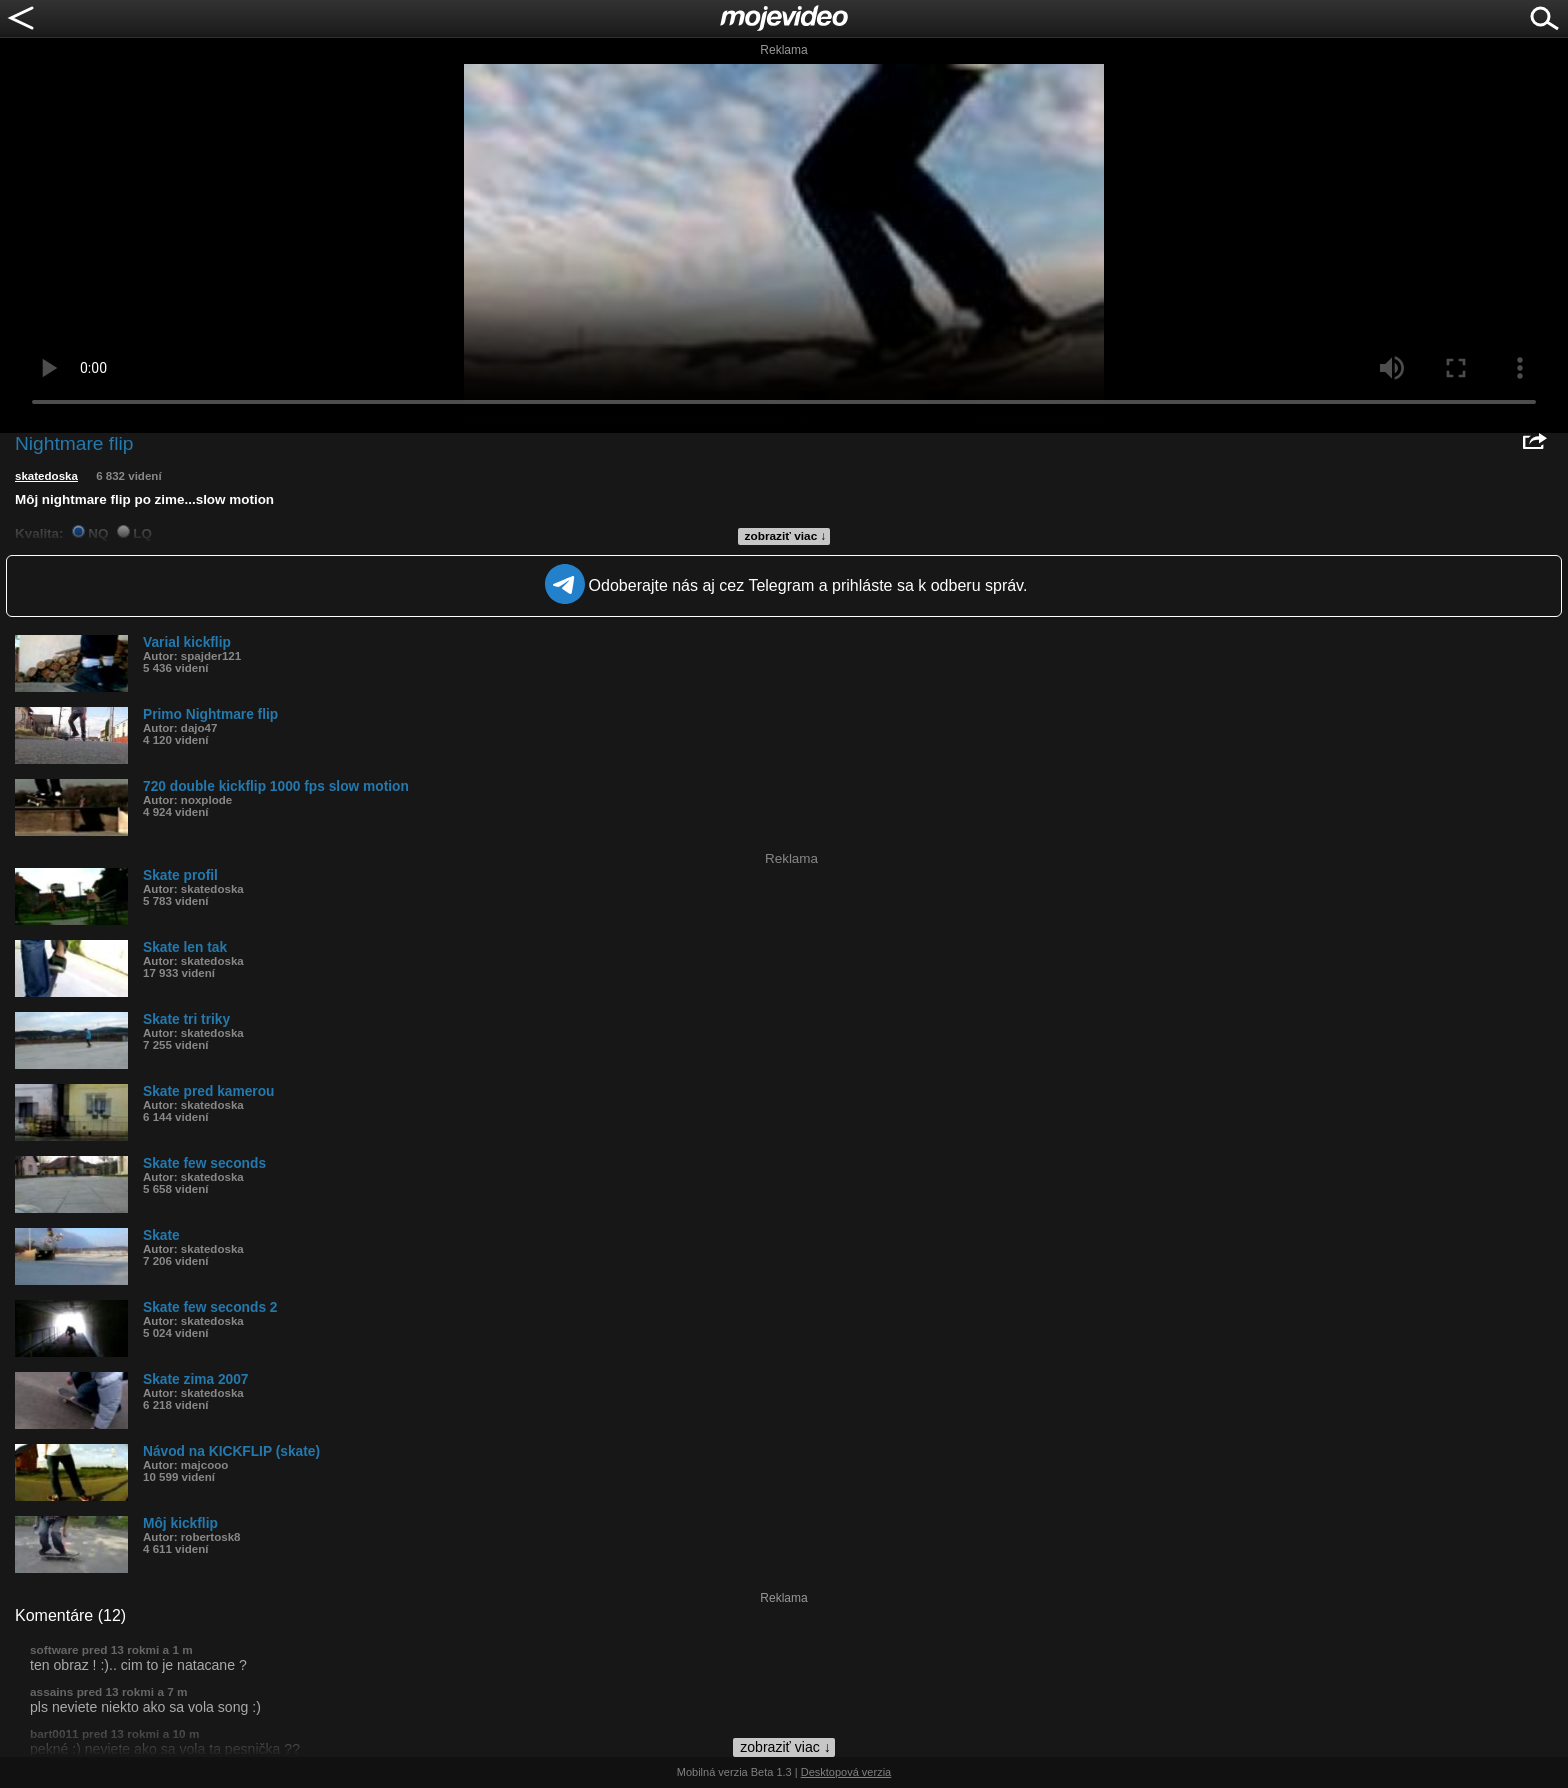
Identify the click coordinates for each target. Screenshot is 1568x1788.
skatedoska (46, 476)
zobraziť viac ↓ (786, 536)
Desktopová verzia (846, 1772)
